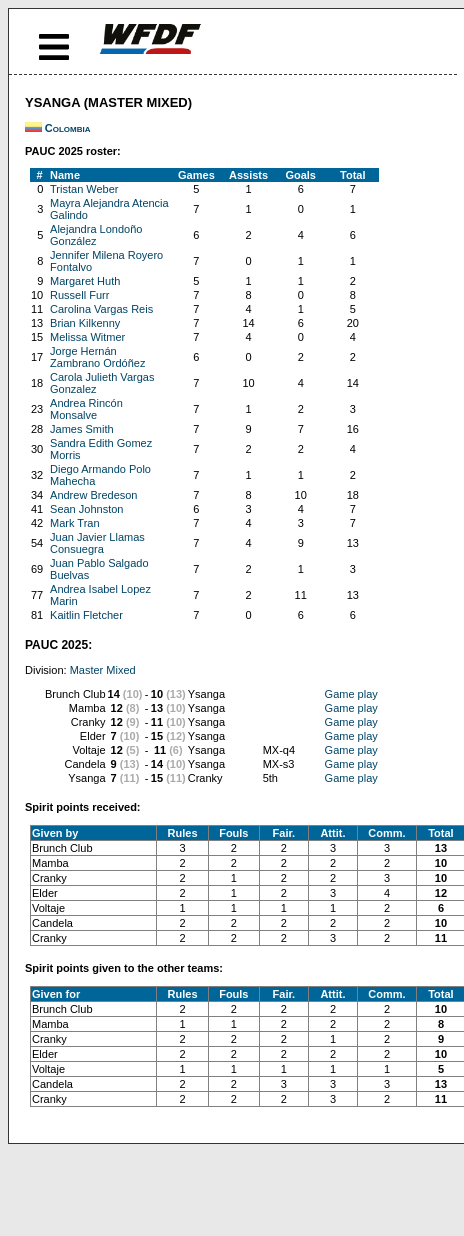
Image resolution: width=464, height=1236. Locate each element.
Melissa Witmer (87, 337)
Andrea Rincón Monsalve (86, 409)
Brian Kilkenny (85, 323)
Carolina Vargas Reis (101, 309)
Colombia (68, 128)
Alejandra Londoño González (96, 235)
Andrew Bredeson (93, 495)
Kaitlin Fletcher (86, 615)
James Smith (82, 429)
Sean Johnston (86, 509)
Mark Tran (75, 523)
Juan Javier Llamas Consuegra (97, 543)
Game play (351, 694)
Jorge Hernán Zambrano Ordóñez (97, 357)
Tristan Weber (84, 189)
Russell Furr (79, 295)
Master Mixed (103, 670)
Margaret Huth (85, 281)
